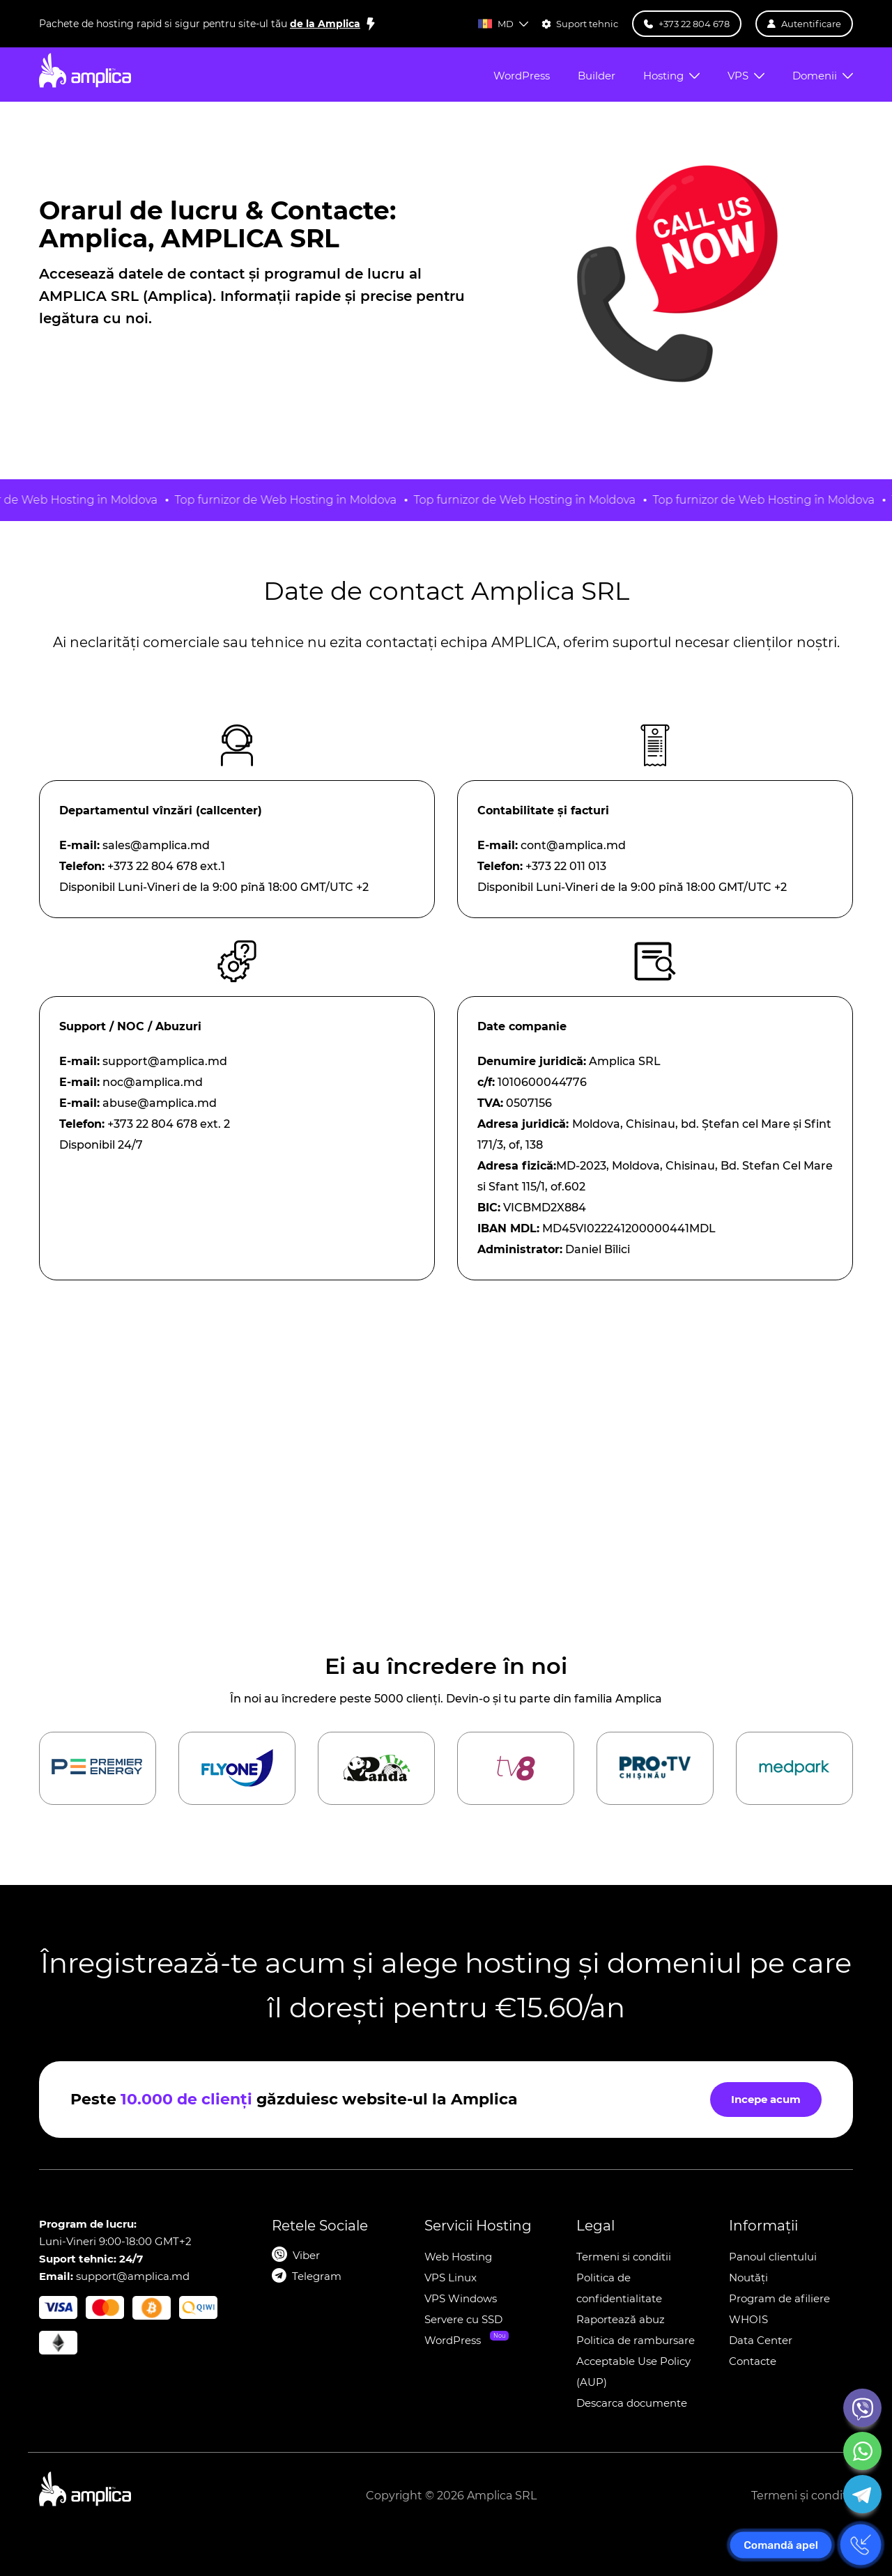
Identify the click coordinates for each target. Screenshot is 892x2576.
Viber (306, 2255)
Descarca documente (631, 2403)
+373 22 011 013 (565, 866)
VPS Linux (450, 2277)
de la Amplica (325, 23)
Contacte (752, 2361)
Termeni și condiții (802, 2495)
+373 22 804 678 (152, 1124)
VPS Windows (460, 2298)
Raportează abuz (620, 2319)
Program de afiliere (779, 2298)
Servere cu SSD (463, 2319)
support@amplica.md (164, 1061)
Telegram (316, 2276)
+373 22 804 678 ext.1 (166, 866)
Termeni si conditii (623, 2256)
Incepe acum (766, 2099)
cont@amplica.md (573, 845)
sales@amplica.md (156, 845)
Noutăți (748, 2277)
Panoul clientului (773, 2256)
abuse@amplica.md (159, 1103)
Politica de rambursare (635, 2340)
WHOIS (748, 2319)
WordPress (452, 2340)
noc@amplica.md (152, 1082)
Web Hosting (458, 2256)
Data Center (760, 2340)
